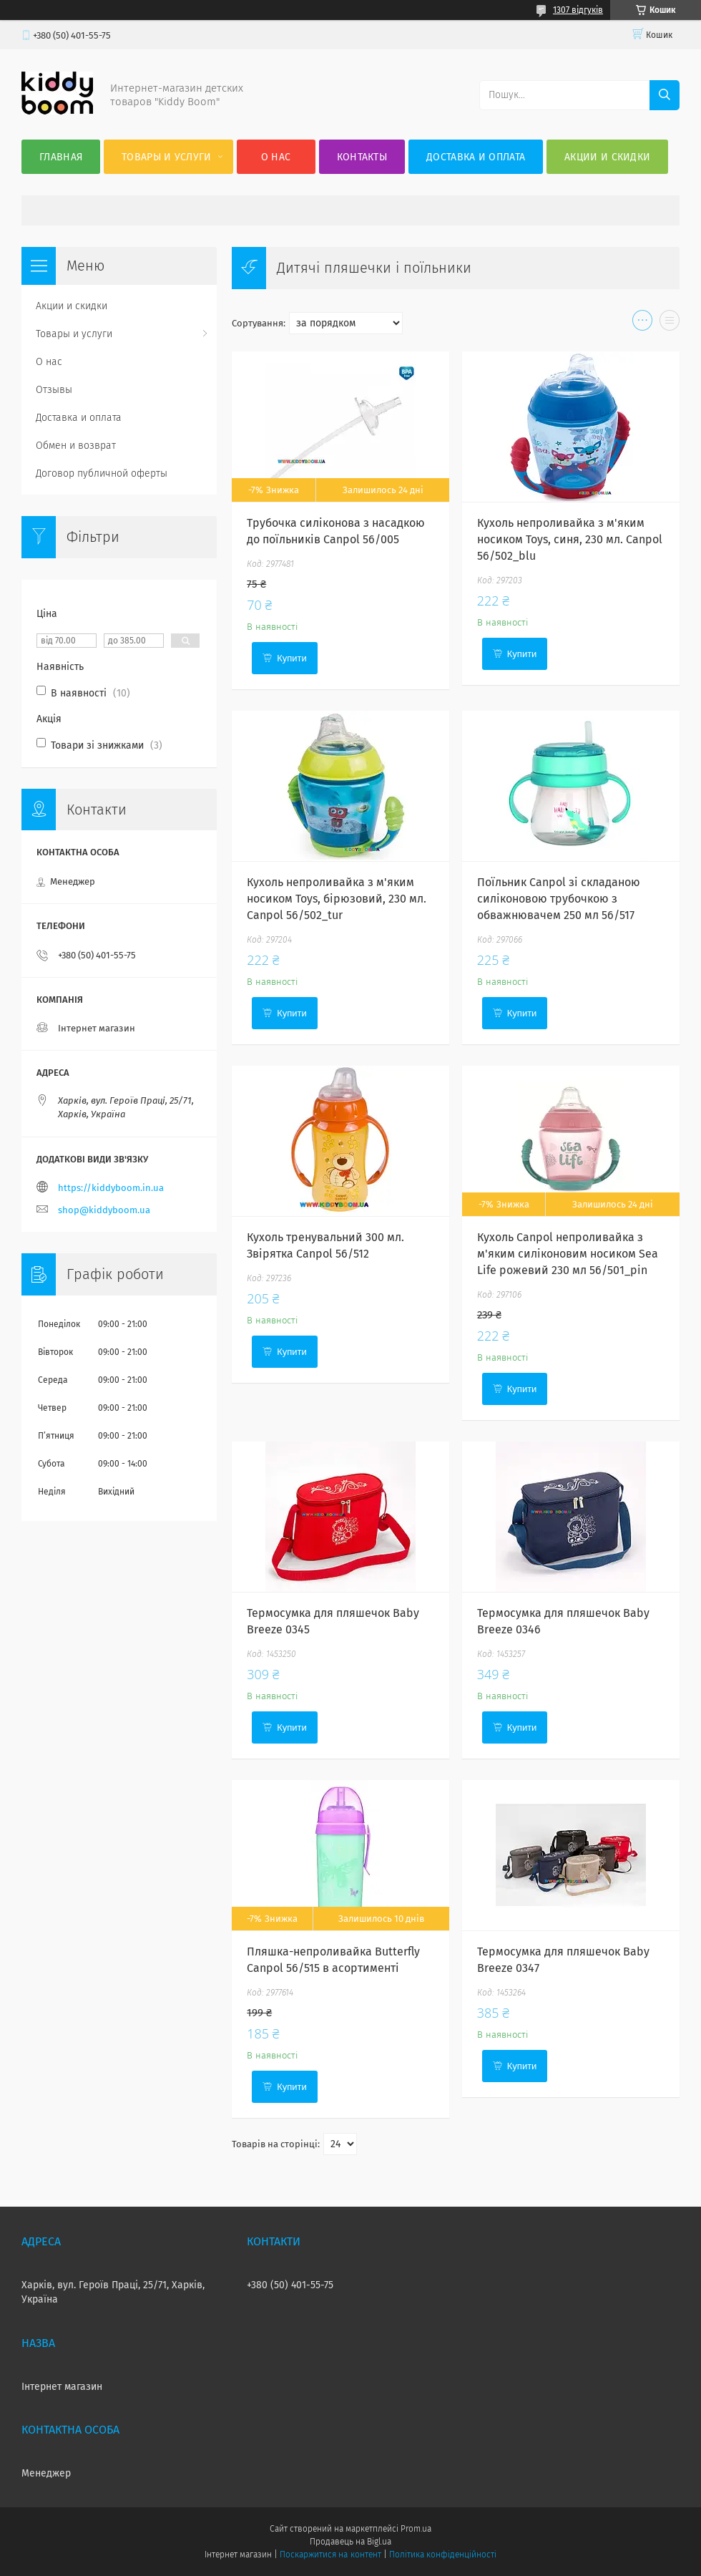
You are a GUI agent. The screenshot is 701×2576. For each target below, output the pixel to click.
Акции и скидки (607, 157)
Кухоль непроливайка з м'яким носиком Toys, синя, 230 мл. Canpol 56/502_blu (569, 539)
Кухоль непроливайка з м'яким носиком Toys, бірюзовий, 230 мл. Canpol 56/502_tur (336, 898)
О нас (276, 157)
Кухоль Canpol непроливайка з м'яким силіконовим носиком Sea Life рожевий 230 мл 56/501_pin (567, 1253)
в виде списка (670, 323)
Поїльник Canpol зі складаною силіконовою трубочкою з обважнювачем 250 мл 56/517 (558, 898)
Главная (60, 157)
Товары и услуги (167, 157)
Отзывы (54, 390)
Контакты (362, 157)
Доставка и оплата (475, 157)
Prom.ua (416, 2529)
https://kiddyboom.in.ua (111, 1187)
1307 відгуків (578, 10)
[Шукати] (664, 95)
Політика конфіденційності (442, 2555)
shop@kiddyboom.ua (104, 1210)
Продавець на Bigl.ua (350, 2542)
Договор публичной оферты (101, 473)
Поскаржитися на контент (330, 2555)
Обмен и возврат (76, 445)
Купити (292, 658)
